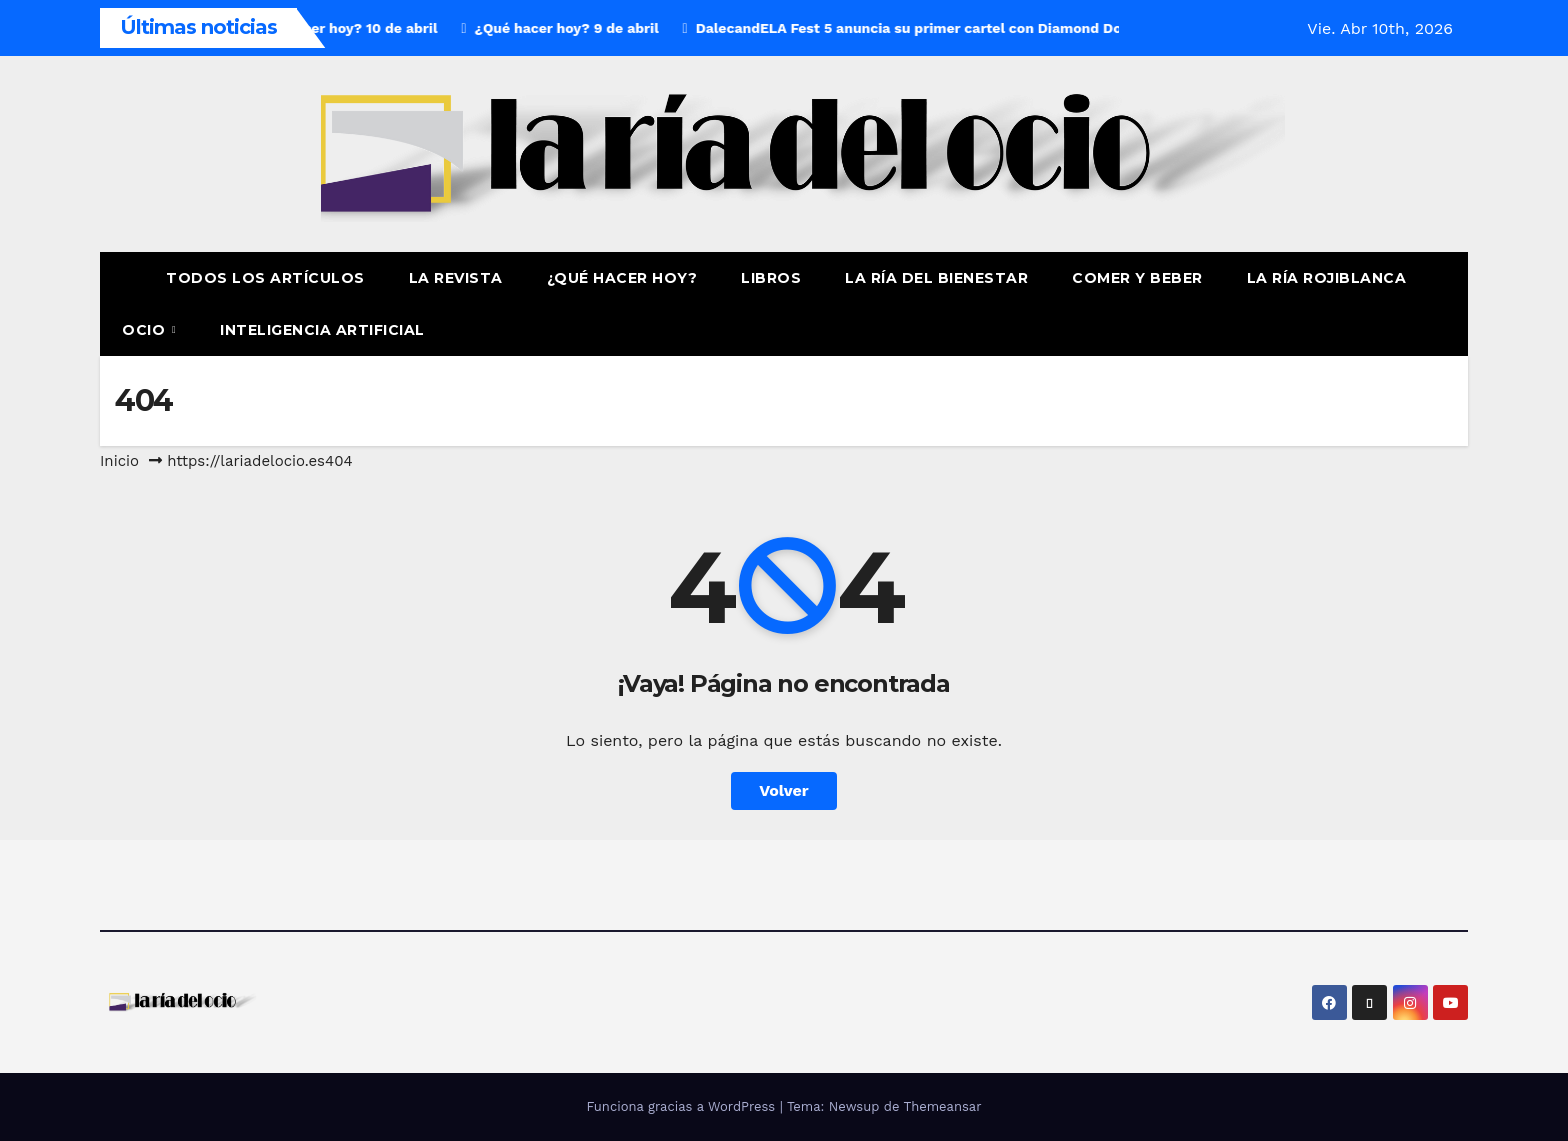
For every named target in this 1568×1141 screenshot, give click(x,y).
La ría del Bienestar (936, 278)
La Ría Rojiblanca (1327, 278)
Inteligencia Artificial (322, 330)
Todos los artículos (265, 278)
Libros (771, 278)
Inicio (119, 461)
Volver (784, 790)
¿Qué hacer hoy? (622, 278)
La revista (456, 278)
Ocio (146, 330)
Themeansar (943, 1106)
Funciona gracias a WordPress (682, 1106)
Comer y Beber (1137, 278)
